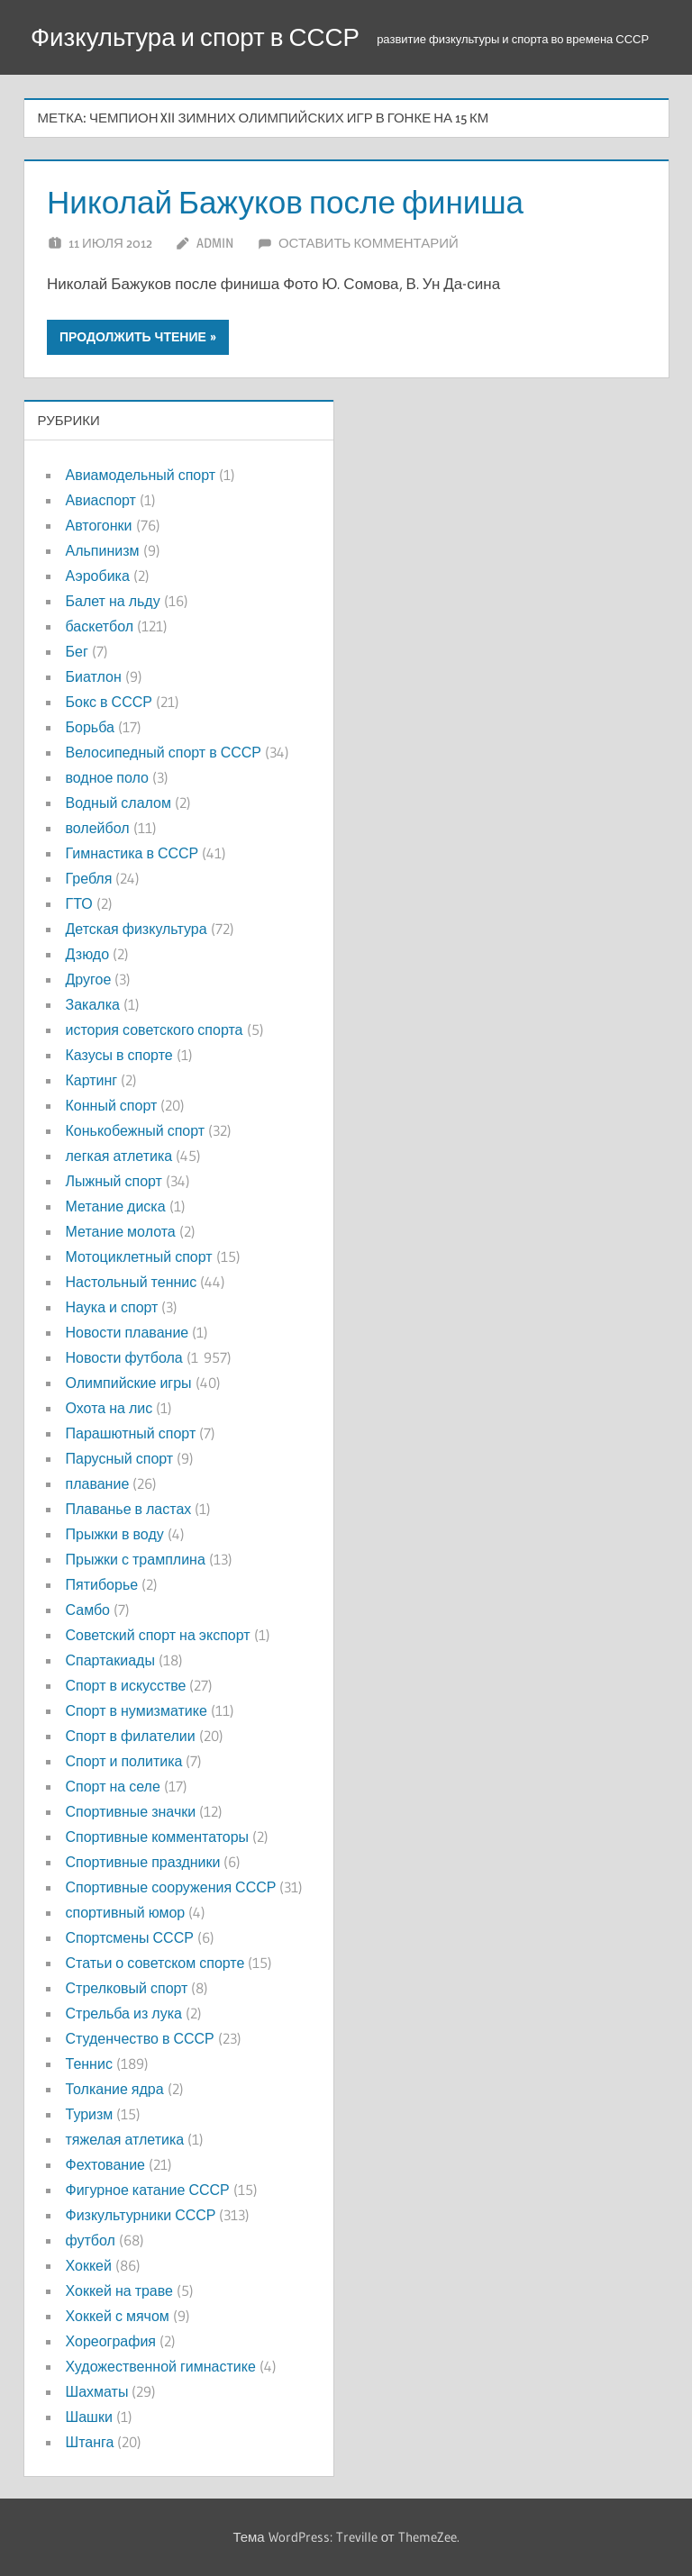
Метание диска (116, 1206)
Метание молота (121, 1231)
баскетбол (100, 626)
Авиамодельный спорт (141, 475)
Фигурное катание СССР (148, 2190)
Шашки (89, 2417)
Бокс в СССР (109, 702)
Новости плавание (127, 1332)
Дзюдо (88, 954)
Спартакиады (110, 1660)
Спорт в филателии (131, 1736)
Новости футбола (124, 1357)
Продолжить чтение (132, 337)
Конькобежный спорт (135, 1130)
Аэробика (98, 576)
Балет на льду (113, 601)
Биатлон (94, 676)
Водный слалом (118, 803)
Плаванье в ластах (129, 1509)
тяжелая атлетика (125, 2139)
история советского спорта (154, 1029)
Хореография (111, 2341)
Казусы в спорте (119, 1055)
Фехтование (105, 2164)
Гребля (89, 878)
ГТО (79, 903)
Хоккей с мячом (117, 2316)
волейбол (98, 828)
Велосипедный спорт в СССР (163, 752)
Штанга (90, 2442)
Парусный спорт (120, 1458)
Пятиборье (102, 1584)
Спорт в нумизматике (136, 1710)
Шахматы (97, 2391)
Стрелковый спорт (127, 1988)
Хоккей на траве (119, 2290)
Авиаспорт (101, 500)
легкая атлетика (119, 1156)
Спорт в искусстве (126, 1685)
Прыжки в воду (115, 1534)
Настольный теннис (131, 1282)
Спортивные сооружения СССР (171, 1887)
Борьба (90, 727)
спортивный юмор (126, 1912)
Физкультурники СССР (141, 2215)
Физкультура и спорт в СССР (197, 37)
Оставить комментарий (368, 242)
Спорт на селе (113, 1786)
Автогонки (99, 525)
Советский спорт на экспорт (158, 1635)
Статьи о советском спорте (155, 1963)
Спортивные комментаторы (158, 1837)
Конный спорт (112, 1105)
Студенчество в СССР (140, 2038)
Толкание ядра (115, 2089)
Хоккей (89, 2265)
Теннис (89, 2063)
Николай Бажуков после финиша (291, 202)
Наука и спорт (112, 1307)
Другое (89, 979)
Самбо (88, 1610)
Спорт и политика (124, 1761)
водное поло (107, 777)
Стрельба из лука (124, 2013)
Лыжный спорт (114, 1181)
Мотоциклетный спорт (139, 1256)
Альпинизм (103, 550)
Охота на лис (109, 1408)
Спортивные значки (131, 1811)
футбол (90, 2240)
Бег (77, 651)
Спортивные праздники (143, 1862)
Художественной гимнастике (161, 2366)
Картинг (92, 1080)
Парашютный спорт (131, 1433)
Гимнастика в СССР (132, 853)
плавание (98, 1483)
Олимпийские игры (129, 1383)
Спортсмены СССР (130, 1937)
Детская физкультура (136, 929)
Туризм (90, 2114)
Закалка (93, 1004)
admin (214, 242)
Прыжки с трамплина (135, 1559)
